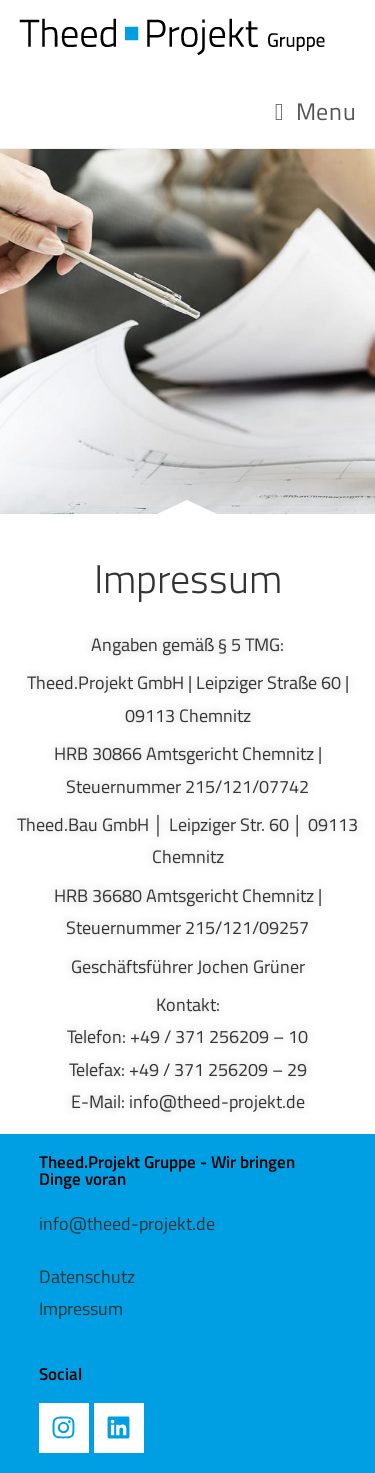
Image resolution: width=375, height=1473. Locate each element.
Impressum (81, 1308)
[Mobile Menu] (315, 111)
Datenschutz (87, 1276)
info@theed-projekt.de (127, 1223)
